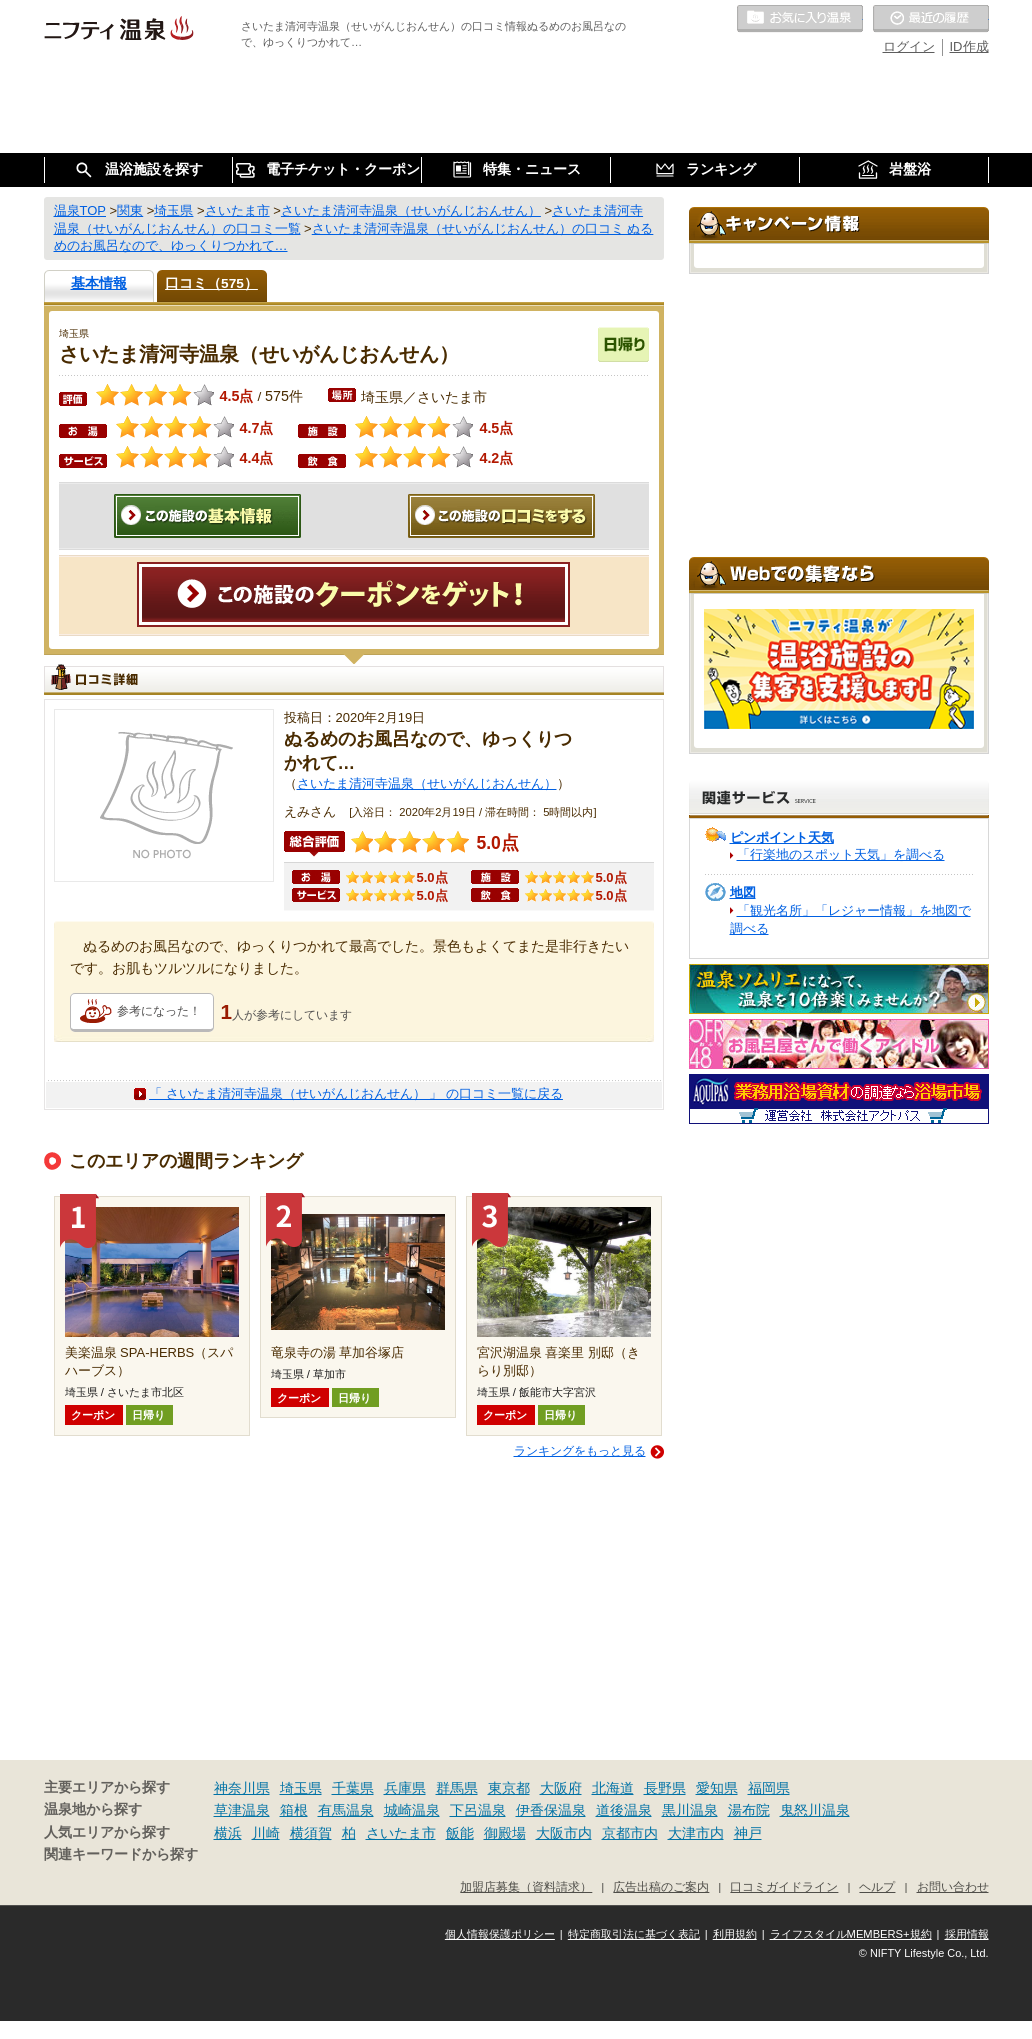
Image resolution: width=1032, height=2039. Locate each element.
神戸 (748, 1833)
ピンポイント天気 (782, 837)
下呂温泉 (478, 1810)
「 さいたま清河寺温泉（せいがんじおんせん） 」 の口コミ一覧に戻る (356, 1093)
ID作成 (969, 46)
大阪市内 (564, 1833)
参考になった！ (159, 1011)
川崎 (266, 1833)
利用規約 (735, 1934)
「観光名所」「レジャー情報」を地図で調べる (850, 919)
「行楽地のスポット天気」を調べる (841, 854)
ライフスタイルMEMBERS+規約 (851, 1934)
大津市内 (696, 1833)
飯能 (460, 1833)
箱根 (294, 1810)
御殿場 (505, 1833)
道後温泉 (624, 1810)
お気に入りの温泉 (800, 19)
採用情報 (967, 1934)
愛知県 (717, 1788)
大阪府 (561, 1788)
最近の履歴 (931, 19)
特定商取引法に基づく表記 (634, 1934)
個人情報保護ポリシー (500, 1934)
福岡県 (769, 1788)
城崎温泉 (412, 1810)
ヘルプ (877, 1886)
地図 (743, 892)
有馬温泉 (346, 1810)
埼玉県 (301, 1788)
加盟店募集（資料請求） (526, 1886)
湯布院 (749, 1810)
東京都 (509, 1788)
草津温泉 (242, 1810)
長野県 (665, 1788)
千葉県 (353, 1788)
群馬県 (457, 1788)
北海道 (613, 1788)
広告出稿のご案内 (661, 1886)
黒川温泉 (690, 1810)
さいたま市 (401, 1833)
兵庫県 (405, 1788)
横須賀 (311, 1833)
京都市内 (630, 1833)
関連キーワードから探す (121, 1854)
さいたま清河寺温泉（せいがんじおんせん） (427, 783)
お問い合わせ (953, 1886)
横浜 (228, 1833)
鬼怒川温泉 (815, 1810)
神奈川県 (242, 1788)
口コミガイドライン (784, 1886)
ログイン (909, 46)
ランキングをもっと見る (580, 1451)
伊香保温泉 (551, 1810)
